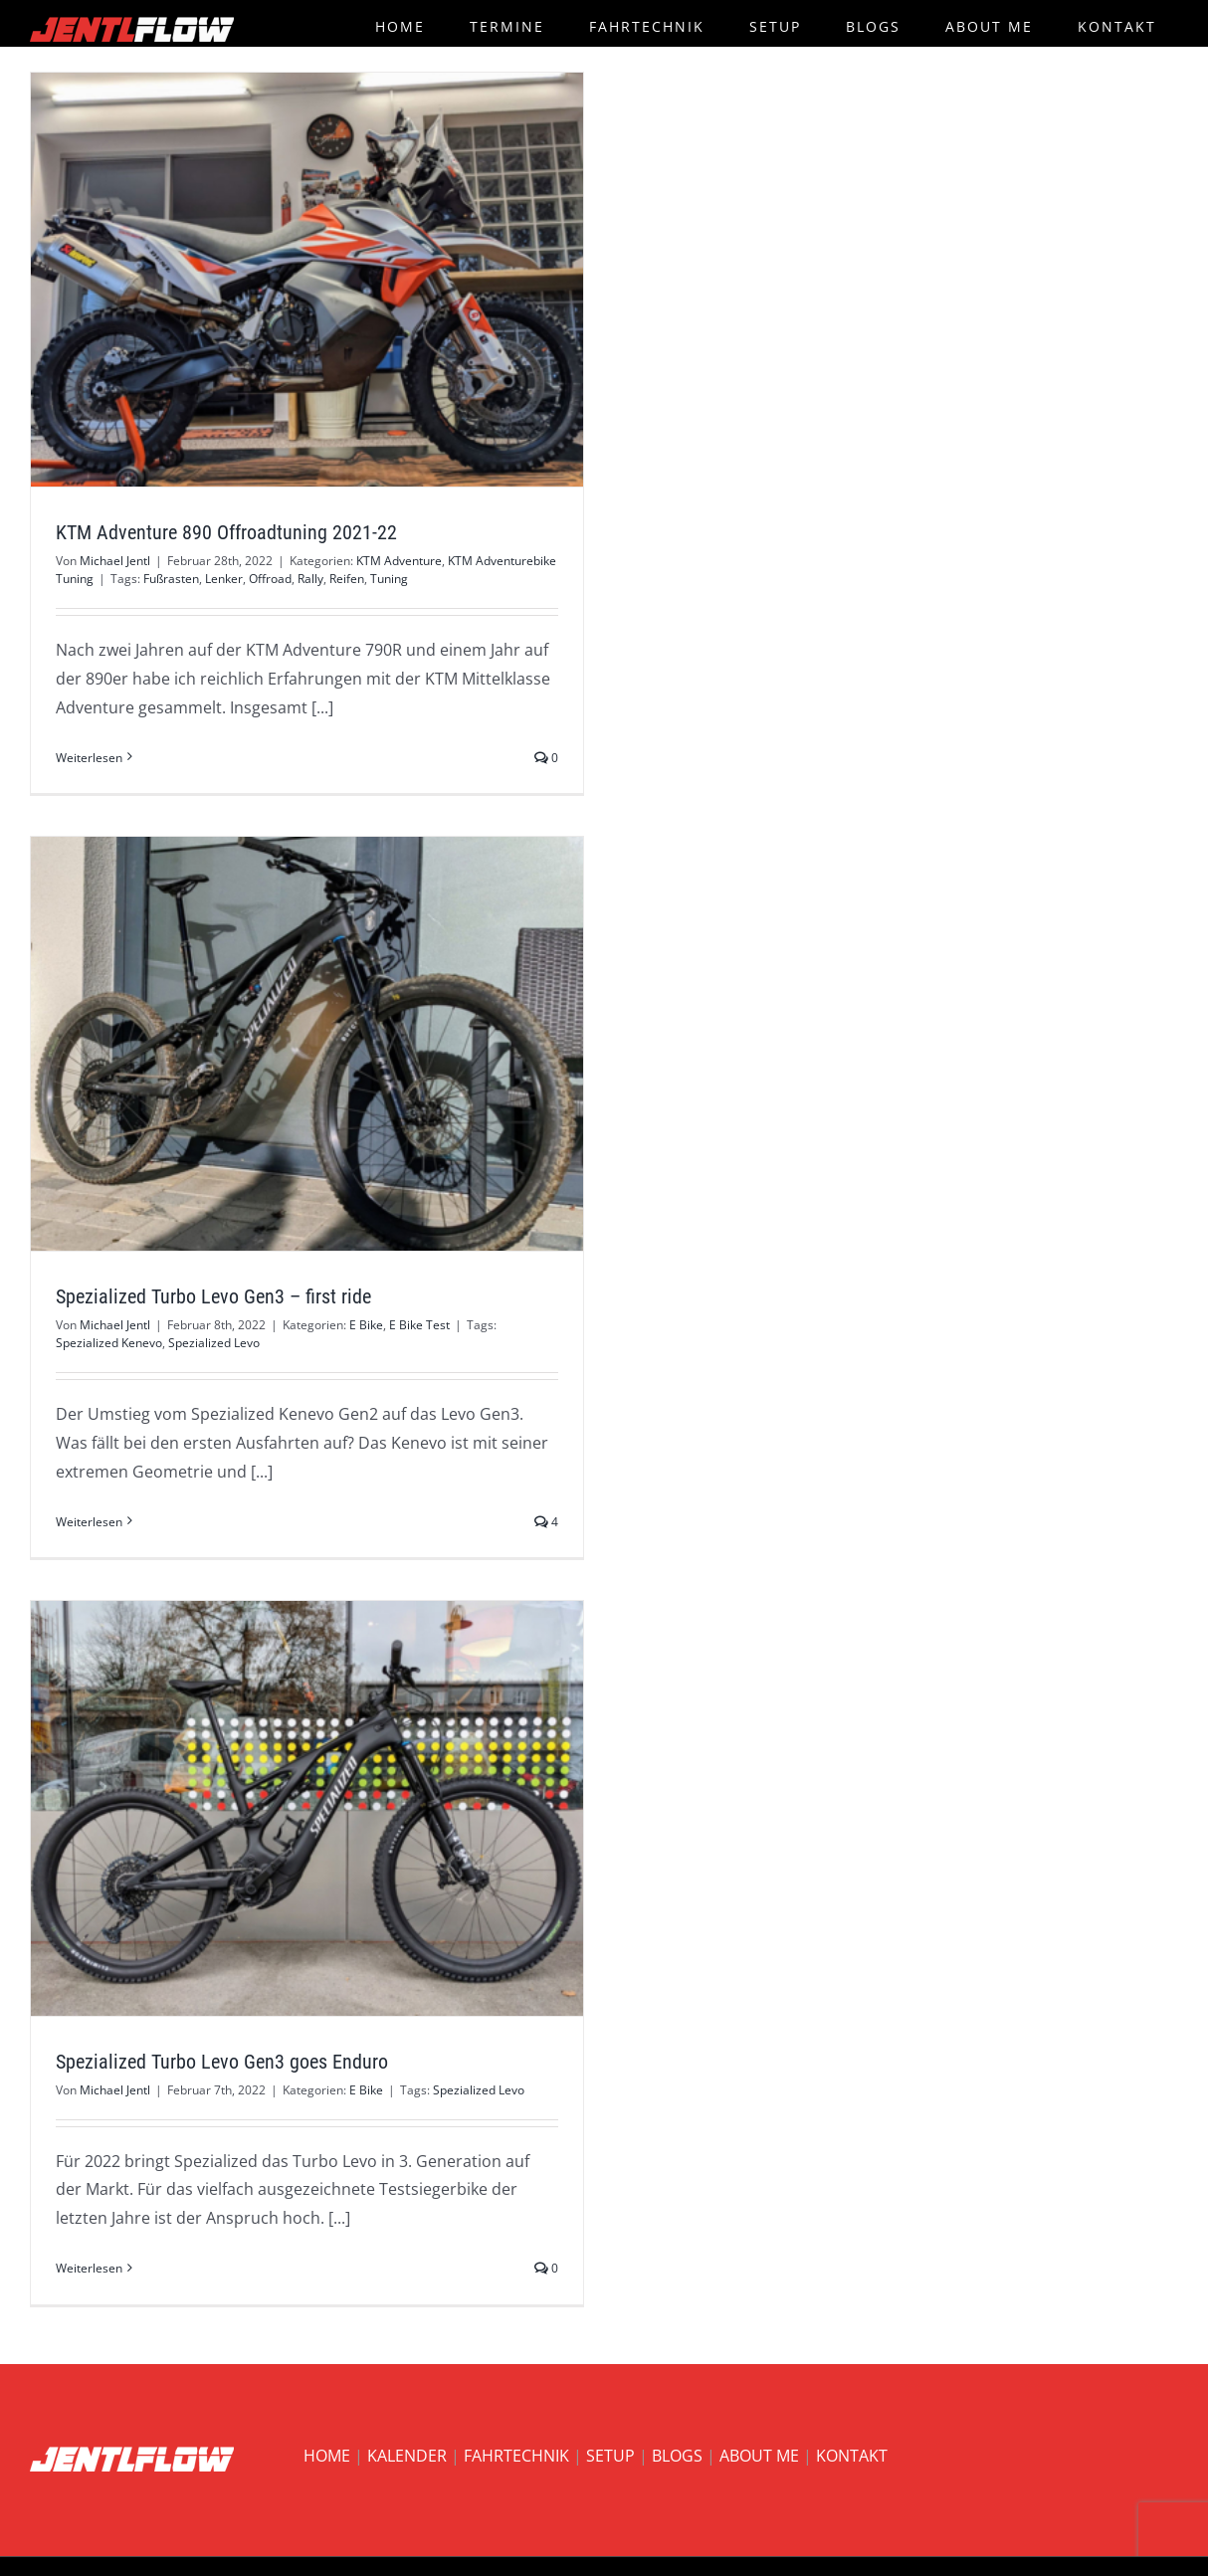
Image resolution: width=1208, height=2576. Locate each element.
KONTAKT (852, 2456)
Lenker (224, 578)
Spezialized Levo (214, 1342)
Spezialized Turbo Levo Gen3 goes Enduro (222, 2062)
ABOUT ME (759, 2456)
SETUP (610, 2456)
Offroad (270, 578)
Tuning (389, 578)
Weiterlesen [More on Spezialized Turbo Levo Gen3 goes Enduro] (89, 2268)
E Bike (366, 1324)
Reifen (346, 578)
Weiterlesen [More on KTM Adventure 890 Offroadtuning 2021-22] (89, 757)
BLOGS (677, 2456)
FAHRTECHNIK (516, 2456)
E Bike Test (419, 1324)
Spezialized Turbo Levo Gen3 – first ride (213, 1296)
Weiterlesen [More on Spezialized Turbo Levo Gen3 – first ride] (89, 1521)
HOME (326, 2456)
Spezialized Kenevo (109, 1342)
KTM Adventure (399, 560)
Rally (310, 578)
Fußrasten (171, 578)
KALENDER (407, 2456)
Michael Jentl (115, 560)
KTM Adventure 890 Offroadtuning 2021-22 (226, 532)
